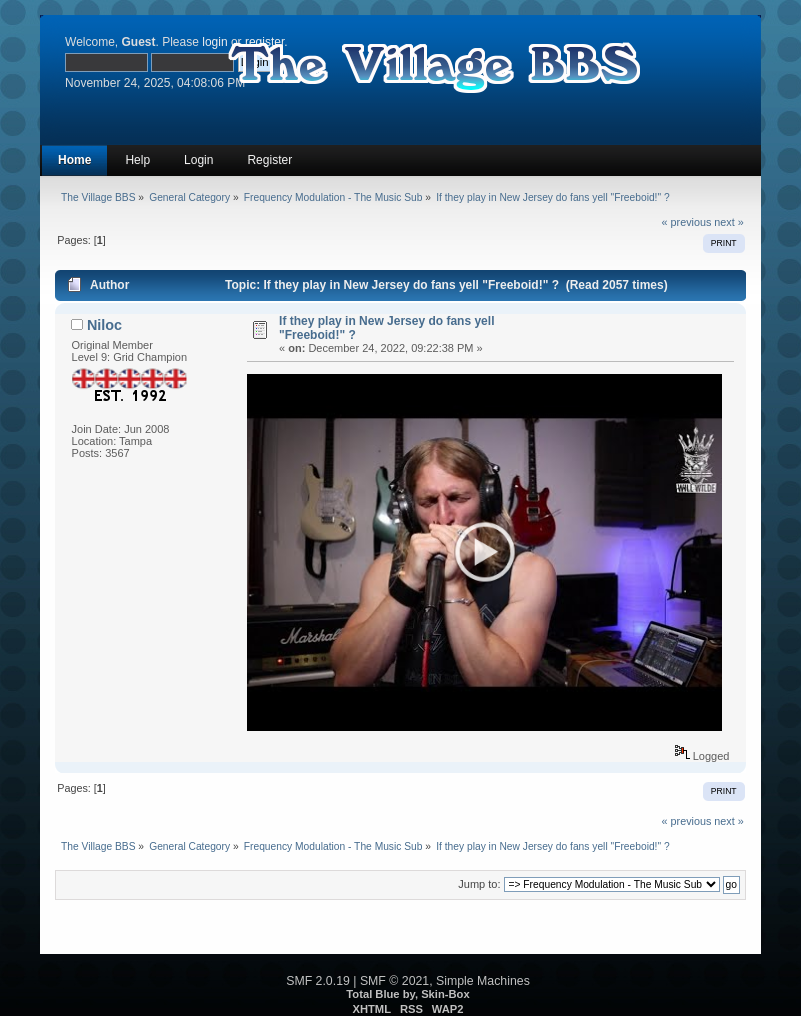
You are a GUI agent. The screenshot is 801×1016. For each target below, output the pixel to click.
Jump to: (479, 884)
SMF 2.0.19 (318, 981)
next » (728, 222)
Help (137, 160)
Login (198, 160)
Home (74, 160)
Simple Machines (483, 981)
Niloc (104, 325)
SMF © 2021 (394, 981)
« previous (687, 222)
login (214, 42)
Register (269, 160)
